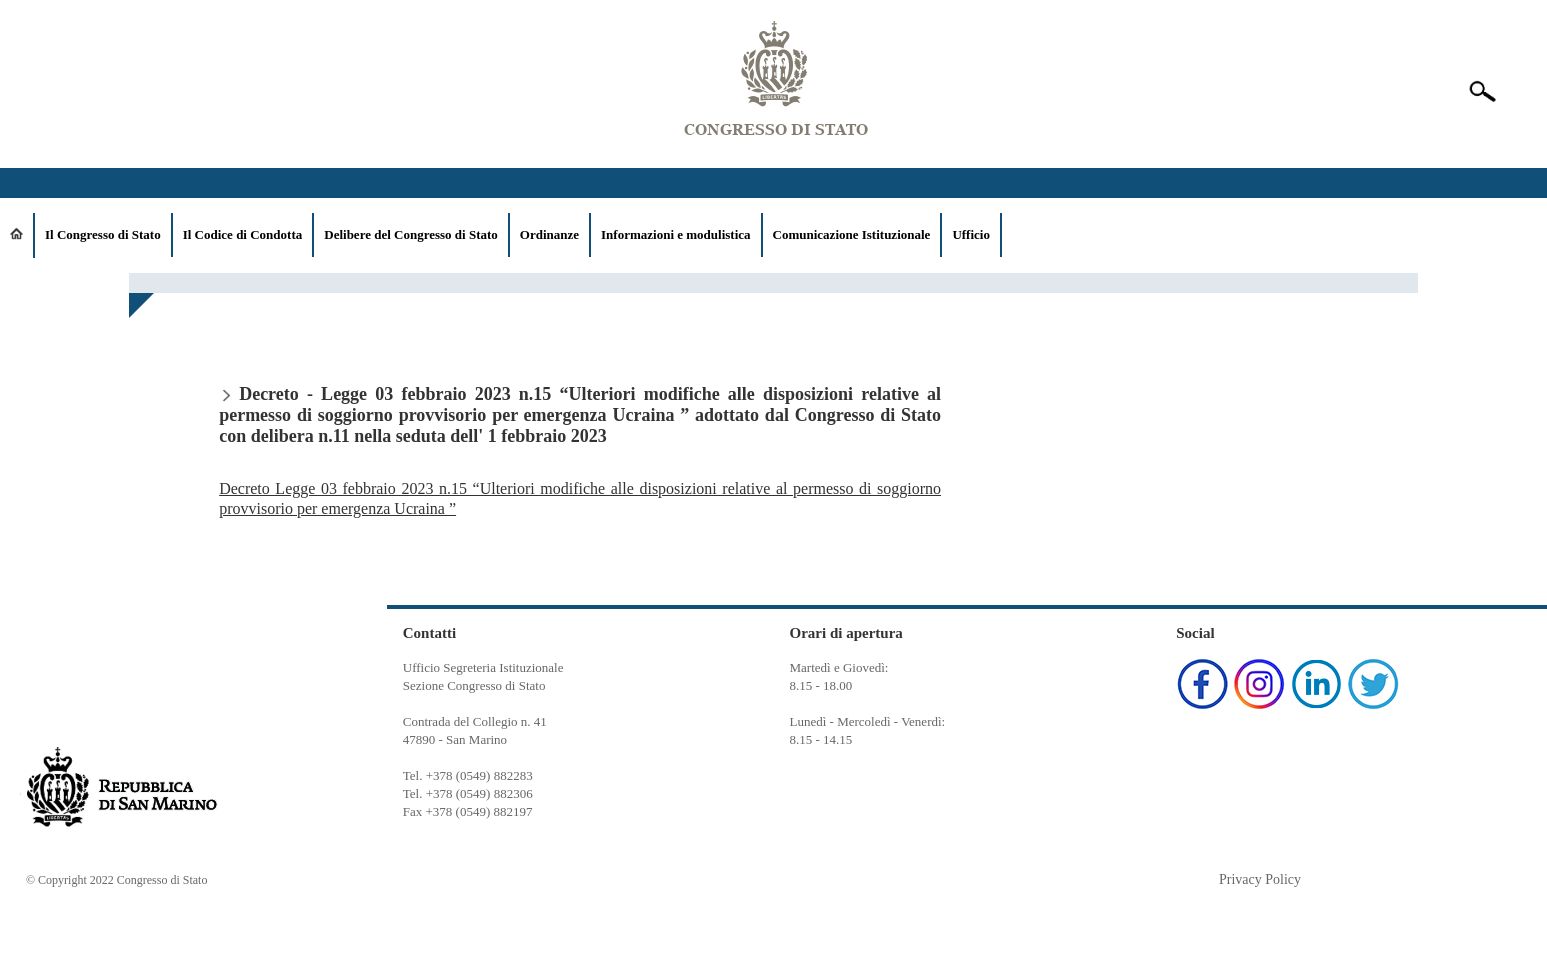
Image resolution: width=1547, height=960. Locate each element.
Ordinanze (549, 234)
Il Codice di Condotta (243, 234)
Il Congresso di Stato (103, 234)
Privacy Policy (1260, 879)
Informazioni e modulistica (676, 234)
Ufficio (971, 234)
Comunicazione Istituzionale (852, 234)
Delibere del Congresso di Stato (411, 234)
